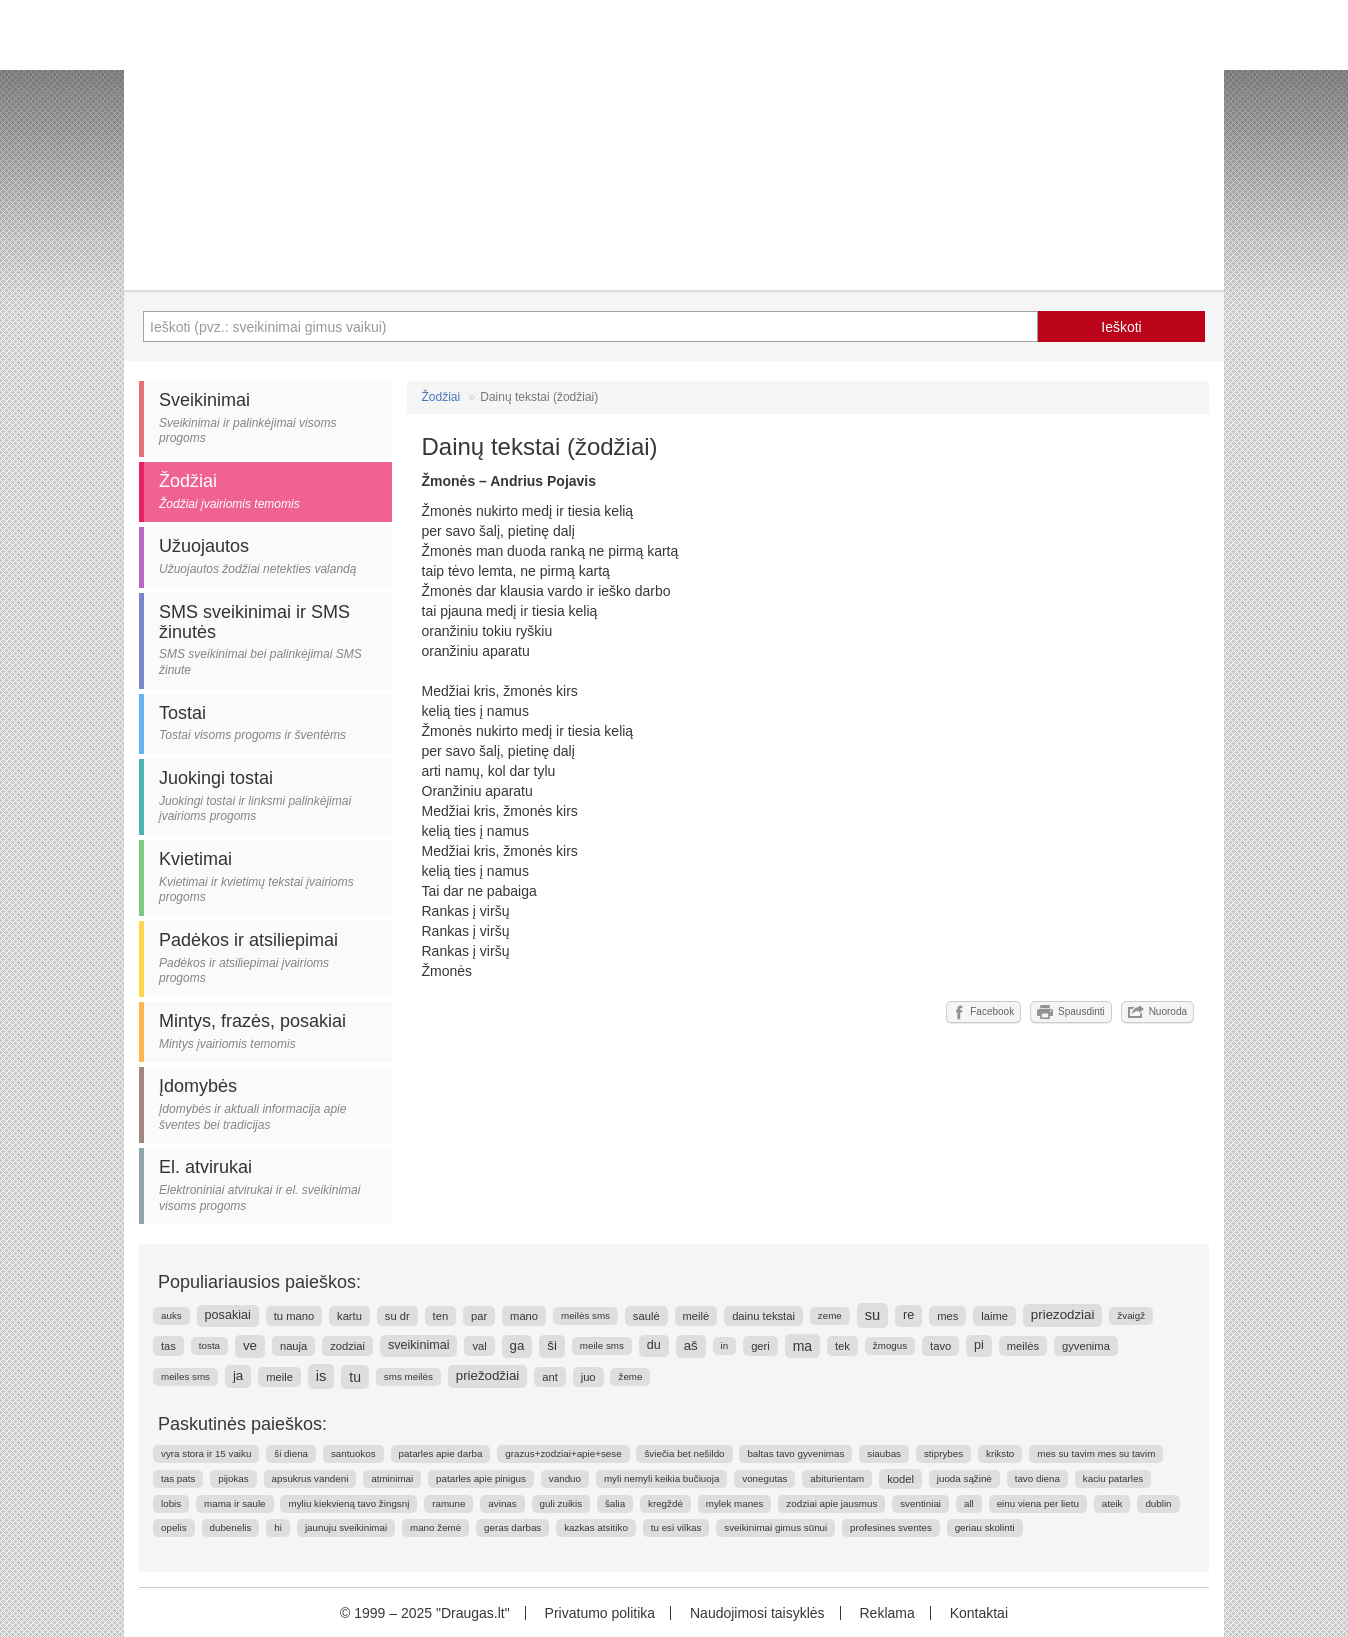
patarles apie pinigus (481, 1478)
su (873, 1315)
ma (802, 1346)
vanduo (565, 1478)
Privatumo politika (600, 1613)
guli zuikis (561, 1503)
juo (588, 1377)
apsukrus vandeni (310, 1478)
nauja (293, 1346)
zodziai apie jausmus (831, 1503)
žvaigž (1131, 1315)
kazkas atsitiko (596, 1527)
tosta (209, 1345)
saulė (646, 1316)
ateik (1112, 1503)
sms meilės (408, 1376)
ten (441, 1316)
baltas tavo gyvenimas (795, 1453)
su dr (397, 1316)
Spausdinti (1071, 1012)
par (479, 1316)
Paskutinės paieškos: (242, 1424)
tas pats (178, 1478)
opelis (174, 1527)
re (908, 1315)
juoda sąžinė (964, 1478)
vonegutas (764, 1478)
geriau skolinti (985, 1527)
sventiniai (920, 1503)
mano (524, 1316)
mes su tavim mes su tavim (1096, 1453)
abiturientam (837, 1478)
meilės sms (585, 1315)
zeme (830, 1315)
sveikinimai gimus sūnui (775, 1527)
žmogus (890, 1345)
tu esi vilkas (676, 1527)
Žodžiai (441, 397)
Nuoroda (1157, 1012)
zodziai (347, 1346)
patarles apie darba (441, 1453)
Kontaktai (979, 1613)
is (321, 1376)
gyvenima (1086, 1346)
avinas (502, 1503)
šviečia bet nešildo (684, 1453)
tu (355, 1377)
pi (979, 1345)
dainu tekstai (763, 1316)
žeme (630, 1376)
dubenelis (231, 1527)
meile (279, 1377)
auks (171, 1315)
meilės (1023, 1346)
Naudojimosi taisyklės (757, 1613)
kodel (900, 1479)
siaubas (884, 1453)
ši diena (291, 1453)
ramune (448, 1503)
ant (550, 1377)
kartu (349, 1316)
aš (691, 1345)
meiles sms (185, 1376)
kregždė (665, 1503)
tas (168, 1346)
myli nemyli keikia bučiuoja (661, 1478)
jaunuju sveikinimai (346, 1527)
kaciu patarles (1113, 1478)
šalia (615, 1503)
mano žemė (435, 1527)
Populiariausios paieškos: (259, 1282)
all (969, 1503)
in (725, 1345)
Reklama (886, 1613)
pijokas (233, 1478)
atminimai (392, 1478)
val (479, 1346)
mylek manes (735, 1503)
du (654, 1345)
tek (842, 1346)
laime (994, 1316)
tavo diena (1037, 1478)
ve (250, 1345)
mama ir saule (235, 1503)
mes (947, 1316)
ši (552, 1345)
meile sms (602, 1345)
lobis (171, 1503)
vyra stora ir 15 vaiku (206, 1453)
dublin (1158, 1503)
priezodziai (1063, 1314)
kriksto (1000, 1453)
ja (238, 1375)
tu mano (294, 1316)
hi (278, 1527)
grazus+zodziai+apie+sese (563, 1453)
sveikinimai (419, 1345)
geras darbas (512, 1527)
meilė (696, 1316)
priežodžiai (488, 1375)
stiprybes (943, 1453)
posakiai (228, 1315)
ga (517, 1345)
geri (760, 1346)
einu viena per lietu (1038, 1503)
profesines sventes (891, 1527)
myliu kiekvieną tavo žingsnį (348, 1503)
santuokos (353, 1453)
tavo (940, 1346)
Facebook (983, 1012)
